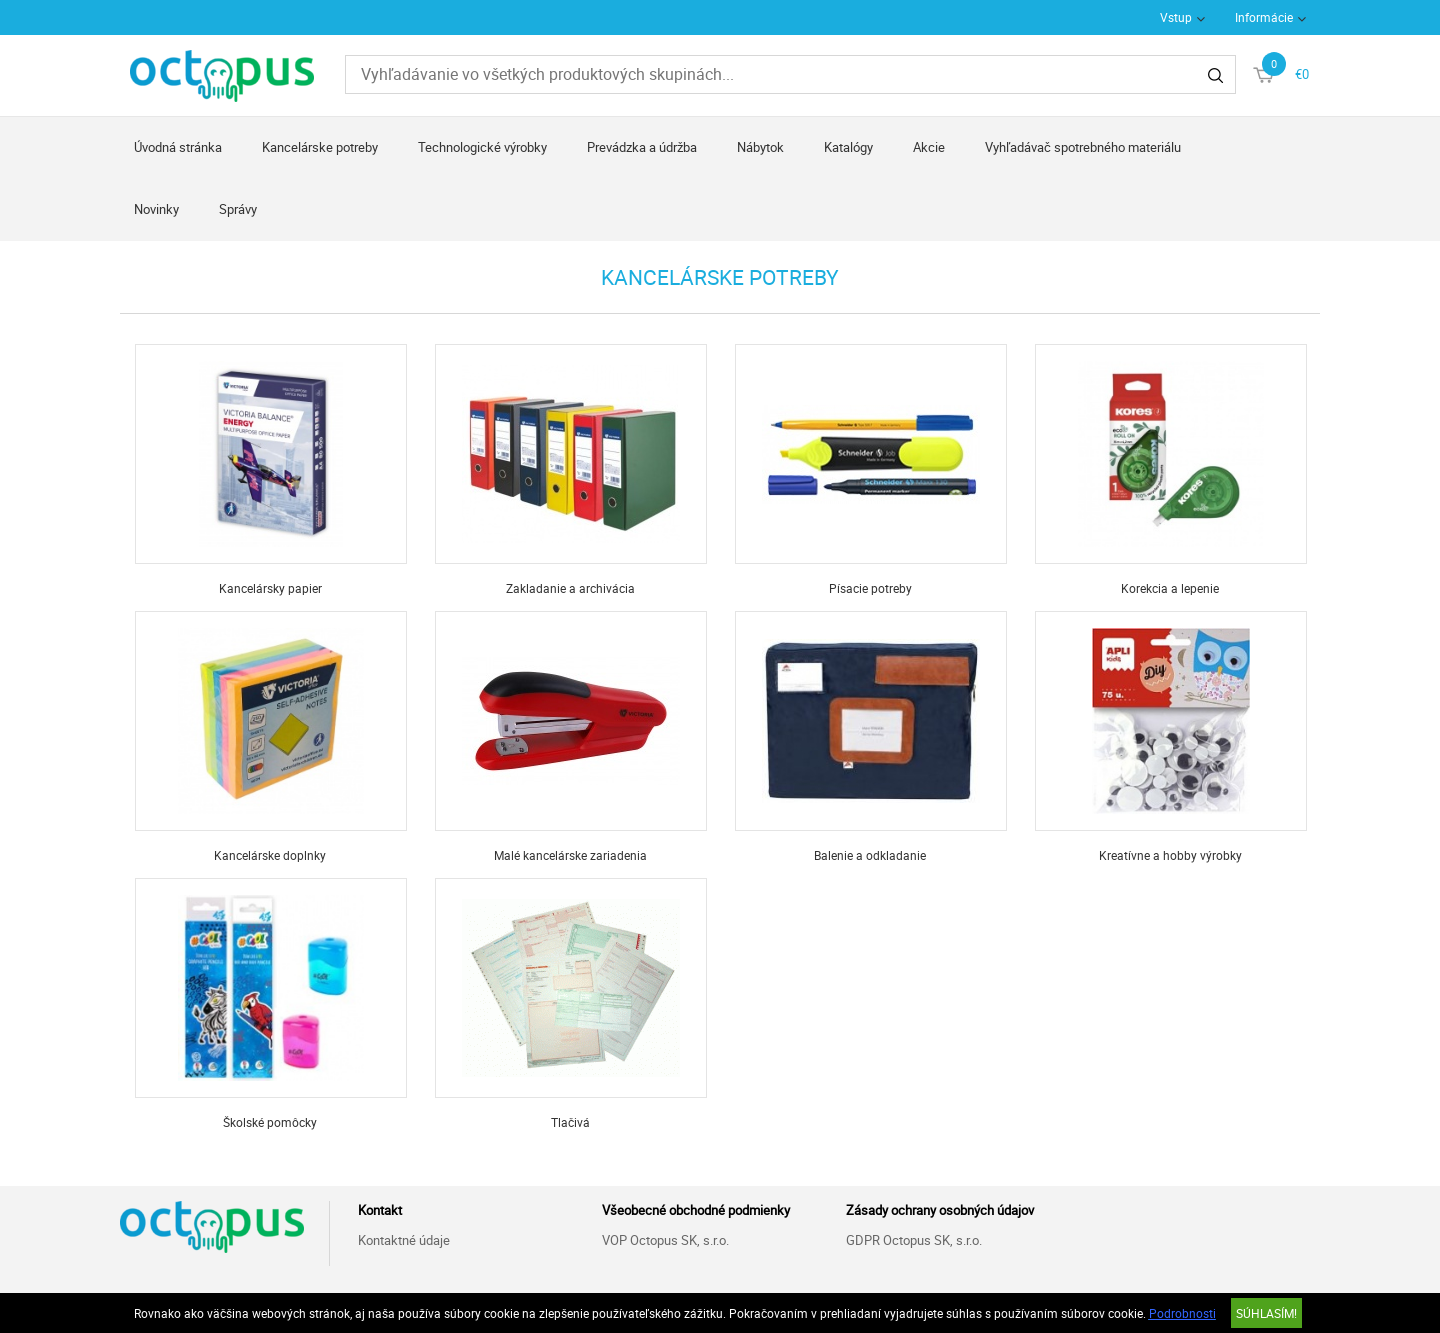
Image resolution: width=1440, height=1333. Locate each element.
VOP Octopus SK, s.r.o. (665, 1240)
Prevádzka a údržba (642, 147)
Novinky (156, 209)
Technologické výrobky (482, 147)
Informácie (1264, 17)
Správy (238, 209)
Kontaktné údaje (404, 1240)
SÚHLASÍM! (1266, 1313)
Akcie (929, 147)
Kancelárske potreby (320, 147)
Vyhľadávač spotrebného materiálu (1083, 147)
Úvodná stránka (178, 147)
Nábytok (760, 147)
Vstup (1176, 17)
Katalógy (848, 147)
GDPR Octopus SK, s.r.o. (914, 1240)
